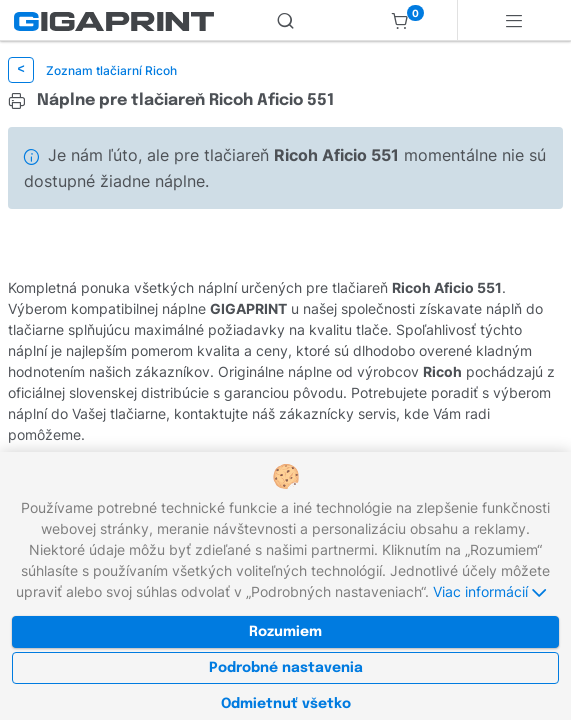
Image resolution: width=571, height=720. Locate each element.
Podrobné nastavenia (286, 668)
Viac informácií (489, 591)
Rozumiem (285, 632)
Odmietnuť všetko (286, 704)
